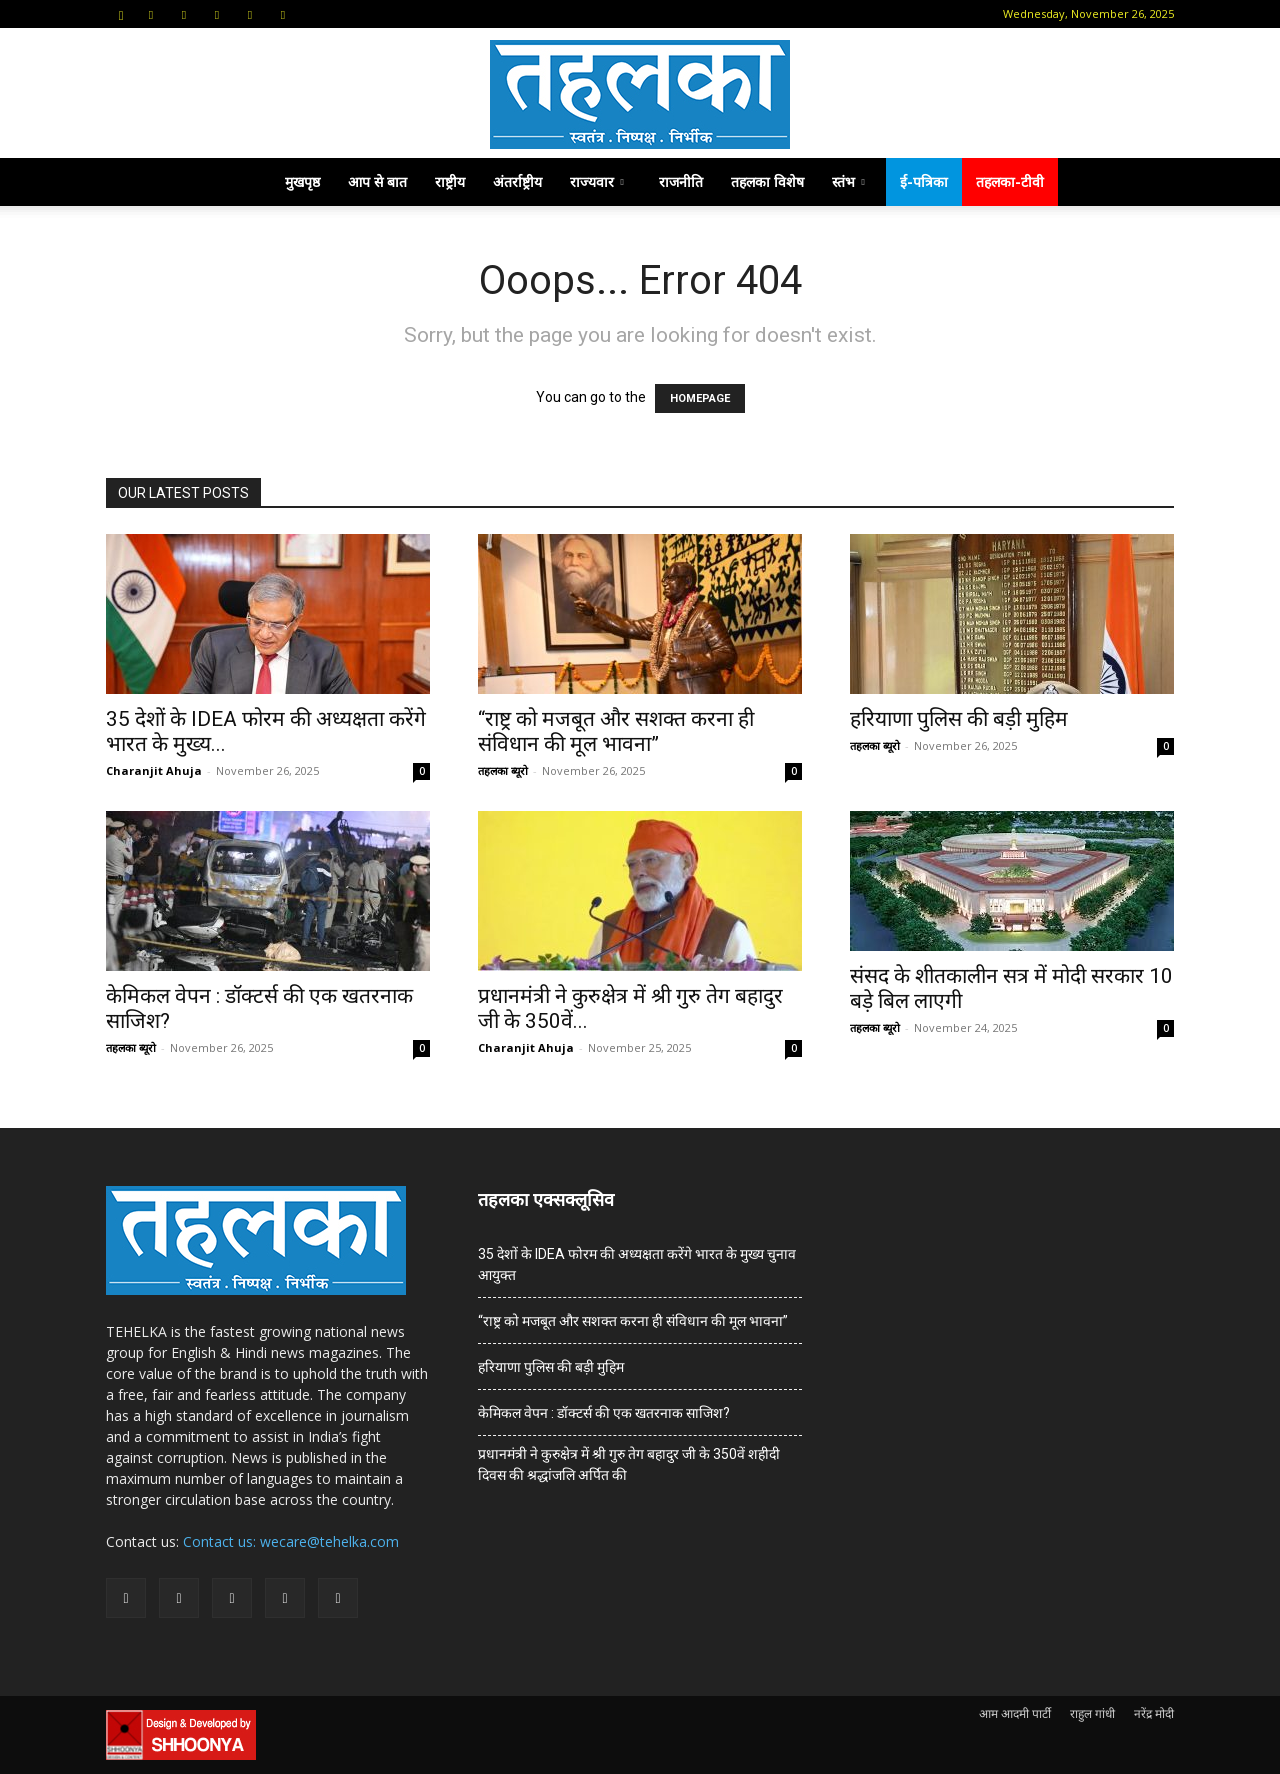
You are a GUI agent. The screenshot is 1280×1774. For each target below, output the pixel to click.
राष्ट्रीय (450, 181)
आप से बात (377, 181)
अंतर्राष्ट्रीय (517, 181)
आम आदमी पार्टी (1015, 1713)
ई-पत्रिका (924, 181)
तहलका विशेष (767, 181)
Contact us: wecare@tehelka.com (291, 1541)
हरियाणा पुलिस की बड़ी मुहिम (959, 719)
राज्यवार (597, 181)
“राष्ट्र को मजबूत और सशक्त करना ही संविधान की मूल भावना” (616, 731)
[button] (121, 13)
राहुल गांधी (1092, 1713)
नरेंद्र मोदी (1154, 1713)
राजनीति (681, 181)
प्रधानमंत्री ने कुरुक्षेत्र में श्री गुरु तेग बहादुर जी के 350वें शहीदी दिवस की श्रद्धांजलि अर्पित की (629, 1464)
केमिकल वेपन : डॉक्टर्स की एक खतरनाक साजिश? (604, 1413)
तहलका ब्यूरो (503, 770)
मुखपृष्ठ (302, 181)
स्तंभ (848, 181)
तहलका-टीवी (1010, 181)
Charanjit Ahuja (154, 770)
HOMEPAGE (700, 398)
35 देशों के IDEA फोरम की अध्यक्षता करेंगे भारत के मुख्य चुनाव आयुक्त (637, 1264)
